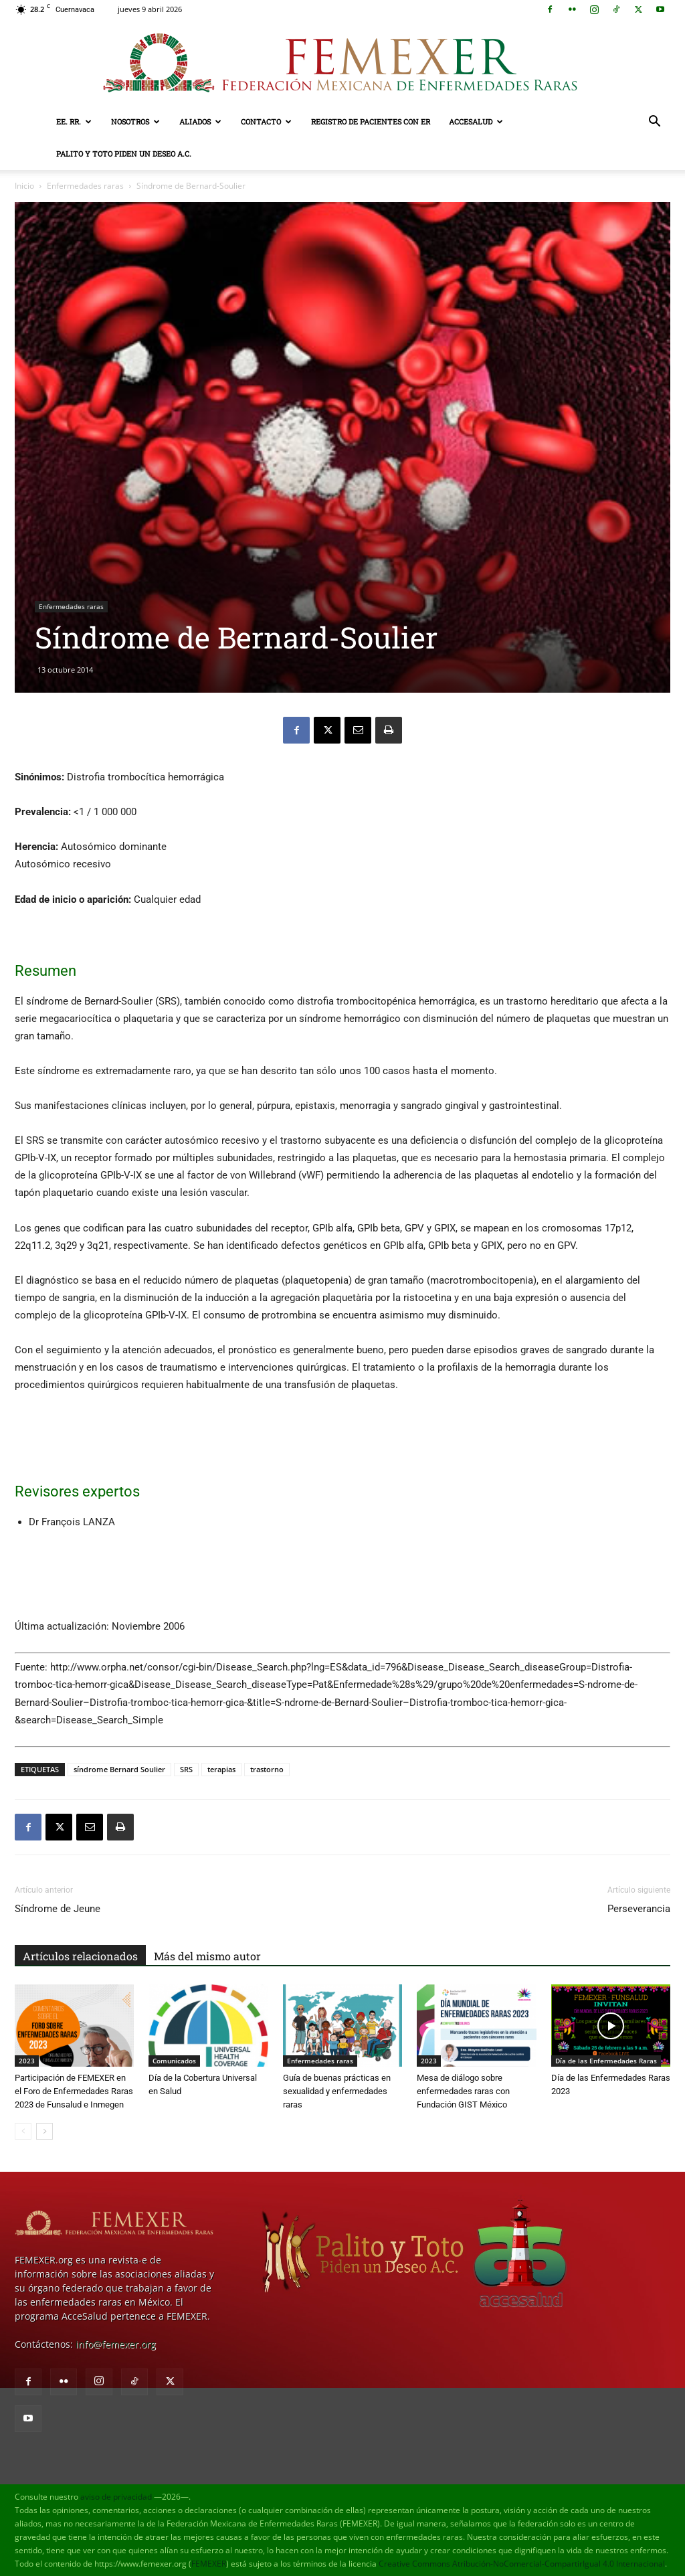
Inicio (24, 185)
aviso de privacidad (116, 2496)
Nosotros (135, 121)
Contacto (266, 121)
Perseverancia (638, 1909)
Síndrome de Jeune (57, 1909)
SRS (186, 1769)
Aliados (200, 121)
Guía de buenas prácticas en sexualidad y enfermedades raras (337, 2091)
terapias (221, 1769)
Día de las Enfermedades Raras (606, 2060)
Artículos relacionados (80, 1956)
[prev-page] (23, 2131)
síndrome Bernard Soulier (119, 1769)
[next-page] (44, 2131)
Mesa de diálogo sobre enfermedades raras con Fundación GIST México (463, 2091)
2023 (27, 2060)
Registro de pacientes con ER (370, 121)
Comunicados (174, 2060)
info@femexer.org (116, 2344)
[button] (654, 122)
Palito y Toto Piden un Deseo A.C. (123, 154)
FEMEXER (208, 2563)
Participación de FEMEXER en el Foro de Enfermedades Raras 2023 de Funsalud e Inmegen (74, 2091)
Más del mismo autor (207, 1956)
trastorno (267, 1769)
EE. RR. (74, 121)
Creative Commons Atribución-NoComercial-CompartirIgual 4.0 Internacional (522, 2563)
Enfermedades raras (85, 185)
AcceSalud (476, 121)
